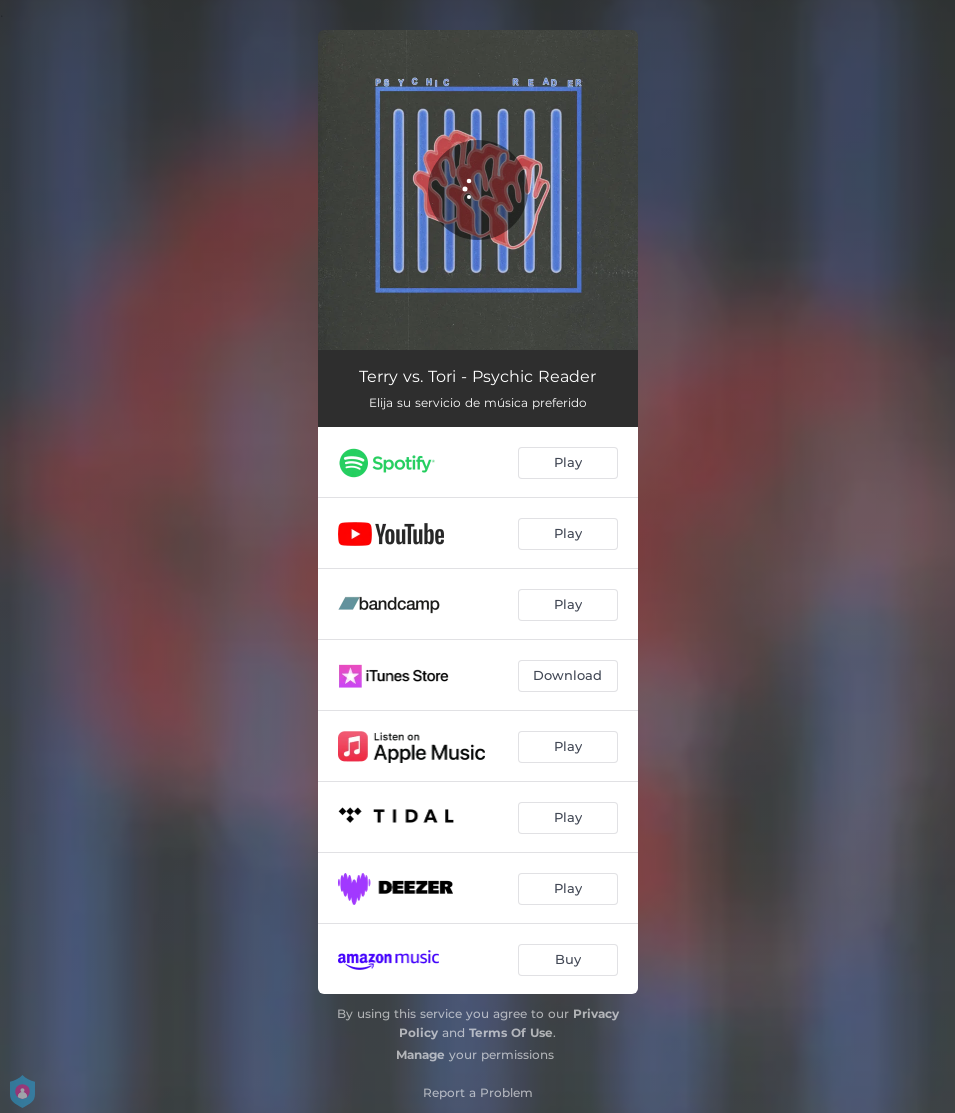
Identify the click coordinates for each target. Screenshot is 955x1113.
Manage (420, 1054)
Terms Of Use (511, 1032)
